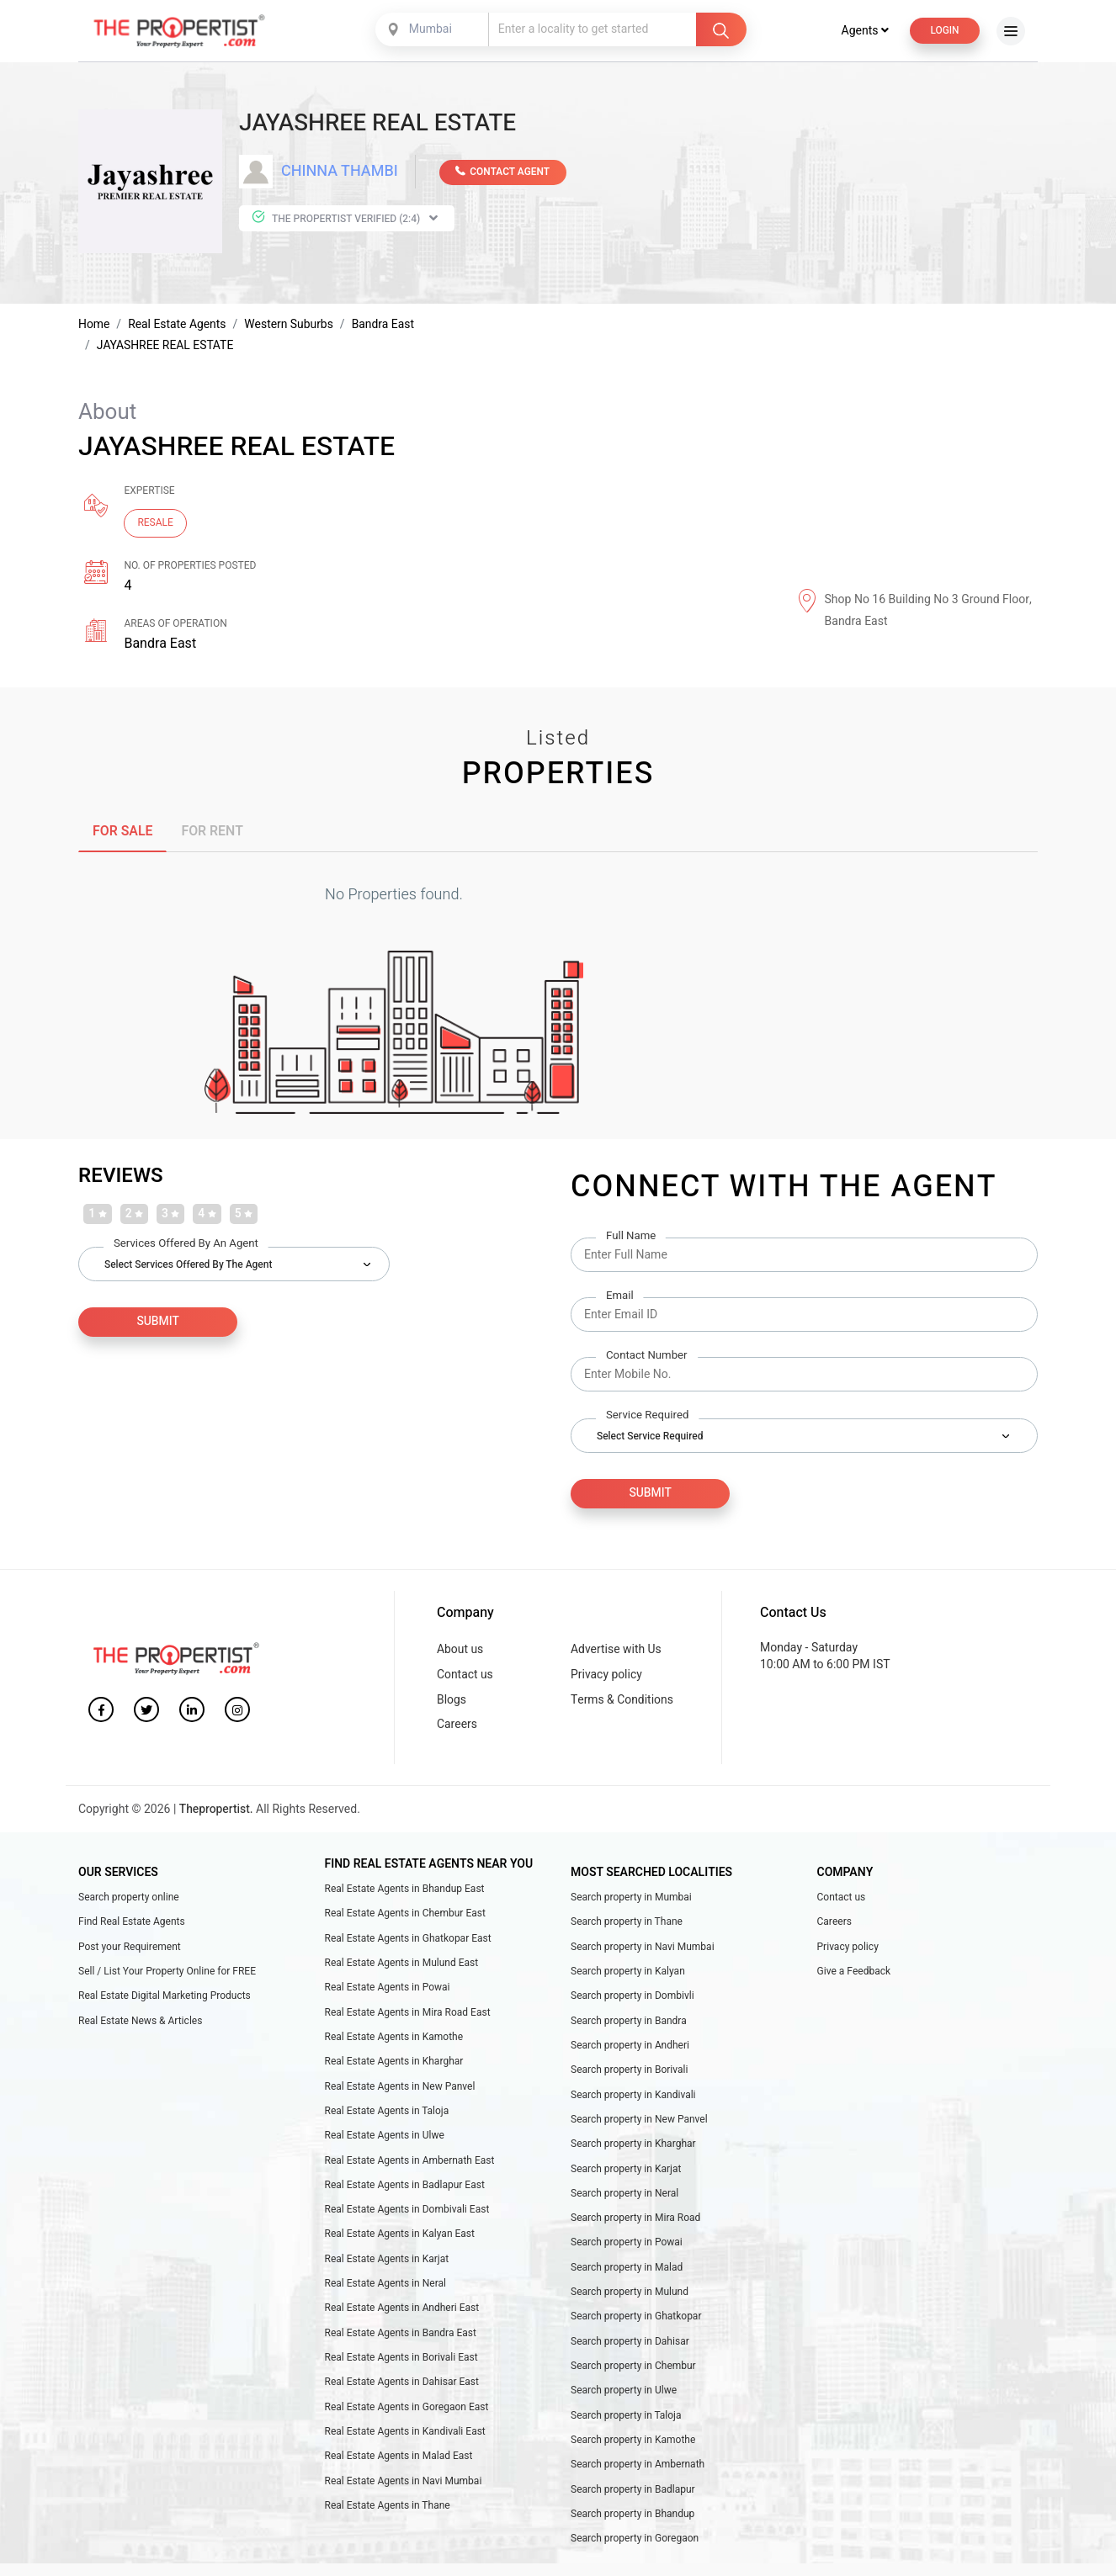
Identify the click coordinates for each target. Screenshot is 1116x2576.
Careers (457, 1727)
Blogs (451, 1702)
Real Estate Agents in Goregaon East (407, 2415)
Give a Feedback (854, 1975)
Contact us (465, 1677)
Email (620, 1298)
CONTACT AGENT (503, 173)
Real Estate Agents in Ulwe (384, 2141)
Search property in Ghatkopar (636, 2323)
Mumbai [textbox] (429, 31)
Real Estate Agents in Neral (385, 2290)
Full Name (631, 1238)
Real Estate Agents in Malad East (399, 2465)
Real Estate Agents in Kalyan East (400, 2241)
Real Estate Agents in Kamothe (394, 2041)
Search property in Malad (627, 2274)
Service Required (647, 1417)
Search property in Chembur (633, 2374)
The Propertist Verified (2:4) (345, 220)
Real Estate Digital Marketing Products (164, 2000)
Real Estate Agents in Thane (387, 2514)
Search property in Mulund (629, 2299)
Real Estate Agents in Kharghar (394, 2067)
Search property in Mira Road (635, 2224)
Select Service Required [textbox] (650, 1437)
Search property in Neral (624, 2199)
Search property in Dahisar (630, 2348)
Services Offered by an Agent (186, 1246)
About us (460, 1652)
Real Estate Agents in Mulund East (402, 1966)
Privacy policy (607, 1677)
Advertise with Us (616, 1652)
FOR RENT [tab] (213, 833)
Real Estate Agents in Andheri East (402, 2315)
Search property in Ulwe (624, 2398)
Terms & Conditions (622, 1702)
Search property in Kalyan (628, 1975)
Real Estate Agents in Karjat (387, 2265)
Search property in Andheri (630, 2050)
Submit (642, 1495)
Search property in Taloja (626, 2423)
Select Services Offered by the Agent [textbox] (188, 1267)
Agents (863, 32)
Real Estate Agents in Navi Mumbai (403, 2490)
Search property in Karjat (626, 2174)
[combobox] (432, 31)
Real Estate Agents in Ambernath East (410, 2166)
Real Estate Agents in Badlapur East (405, 2190)
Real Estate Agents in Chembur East (405, 1917)
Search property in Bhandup (632, 2523)
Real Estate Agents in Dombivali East (407, 2216)
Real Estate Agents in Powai (387, 1992)
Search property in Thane (627, 1925)
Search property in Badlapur (633, 2498)
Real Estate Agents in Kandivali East (405, 2439)
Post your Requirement (129, 1951)
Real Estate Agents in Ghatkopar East (408, 1942)
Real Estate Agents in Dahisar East (402, 2390)
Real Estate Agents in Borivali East (401, 2365)
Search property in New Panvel (639, 2125)
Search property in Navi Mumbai (643, 1951)
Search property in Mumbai (631, 1900)
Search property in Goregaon (635, 2548)
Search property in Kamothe (633, 2448)
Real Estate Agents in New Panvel (400, 2091)
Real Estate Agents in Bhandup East (405, 1892)
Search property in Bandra (629, 2025)
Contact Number (647, 1357)
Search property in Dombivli (632, 2000)
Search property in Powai (627, 2249)
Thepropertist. (216, 1812)
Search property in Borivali (629, 2075)
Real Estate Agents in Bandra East (400, 2340)
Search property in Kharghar (633, 2149)
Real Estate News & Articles (140, 2025)
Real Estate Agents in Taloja (387, 2116)
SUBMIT (150, 1324)
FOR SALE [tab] (123, 833)
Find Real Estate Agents (131, 1925)
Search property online (128, 1900)
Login (944, 32)
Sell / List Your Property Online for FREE (167, 1975)
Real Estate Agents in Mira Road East (408, 2016)
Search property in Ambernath (637, 2473)
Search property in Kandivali (633, 2099)
